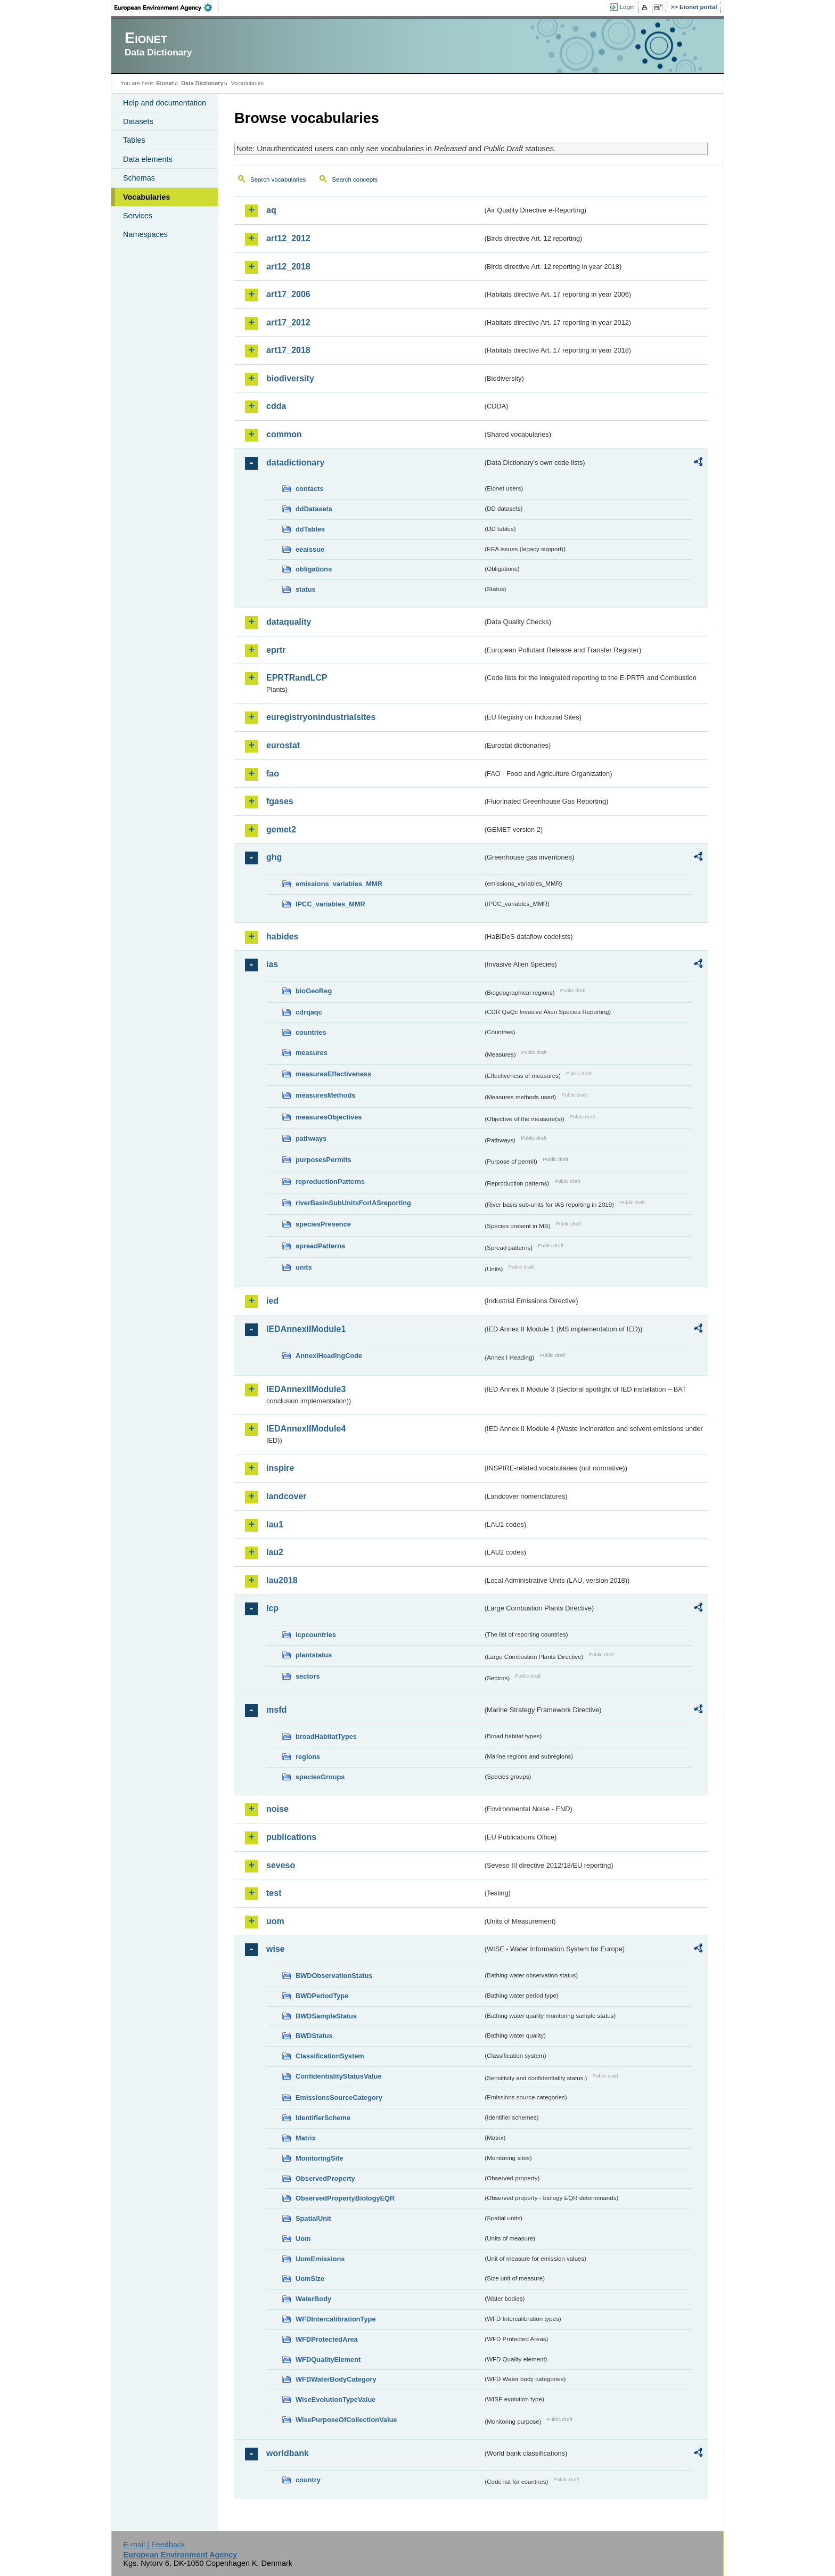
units (304, 1267)
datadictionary (295, 462)
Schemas (139, 178)
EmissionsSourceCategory (339, 2097)
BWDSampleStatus (326, 2016)
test (273, 1893)
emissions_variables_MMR (339, 884)
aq (271, 210)
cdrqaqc (309, 1012)
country (308, 2480)
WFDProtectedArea (327, 2339)
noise (277, 1808)
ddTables (310, 529)
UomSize (310, 2279)
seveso (280, 1865)
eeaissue (310, 549)
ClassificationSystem (330, 2056)
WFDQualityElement (328, 2360)
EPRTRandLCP (297, 677)
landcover (286, 1496)
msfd (276, 1709)
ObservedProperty (325, 2178)
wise (275, 1948)
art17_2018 (288, 350)
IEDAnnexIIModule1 (306, 1329)
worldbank (287, 2453)
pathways (311, 1138)
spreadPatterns (320, 1246)
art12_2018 (288, 266)
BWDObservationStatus (334, 1976)
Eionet (165, 83)
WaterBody (313, 2299)
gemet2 (281, 829)
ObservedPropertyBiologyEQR (345, 2198)
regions (308, 1757)
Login (627, 7)
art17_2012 (288, 322)
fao (272, 773)
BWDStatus (314, 2036)
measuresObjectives (329, 1117)
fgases (279, 801)
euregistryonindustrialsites (320, 717)
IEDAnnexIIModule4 (306, 1428)
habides (282, 936)
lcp (272, 1608)
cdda (276, 406)
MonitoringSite (319, 2158)
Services (137, 215)
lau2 (274, 1552)
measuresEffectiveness (333, 1074)
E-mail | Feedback (154, 2544)
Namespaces (145, 234)
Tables (134, 140)
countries (311, 1032)
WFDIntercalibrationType (336, 2319)
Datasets (138, 121)
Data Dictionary (202, 83)
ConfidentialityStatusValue (338, 2076)
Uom (303, 2239)
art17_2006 (288, 294)
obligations (314, 569)
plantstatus (314, 1655)
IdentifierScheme (323, 2118)
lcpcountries (316, 1635)
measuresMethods (325, 1095)
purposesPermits (323, 1160)
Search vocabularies (278, 179)
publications (291, 1837)
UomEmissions (320, 2259)
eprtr (275, 650)
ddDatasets (314, 509)
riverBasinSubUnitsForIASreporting (353, 1203)
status (306, 589)
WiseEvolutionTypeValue (335, 2399)
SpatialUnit (313, 2218)
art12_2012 (288, 238)
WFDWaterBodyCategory (336, 2379)
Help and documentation (164, 103)
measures (312, 1053)
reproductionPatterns (330, 1181)
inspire (280, 1468)
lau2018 (282, 1580)
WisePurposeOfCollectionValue (346, 2420)
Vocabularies (146, 197)
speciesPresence (323, 1224)
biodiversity (290, 378)
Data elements (148, 159)
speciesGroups (320, 1777)
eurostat (283, 745)
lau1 (274, 1524)
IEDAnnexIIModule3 (306, 1389)
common (284, 434)
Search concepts (355, 179)
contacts (310, 489)
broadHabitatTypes (326, 1736)
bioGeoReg (314, 991)
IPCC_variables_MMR (330, 904)
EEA (166, 7)
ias (272, 964)
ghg (274, 857)
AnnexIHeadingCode (329, 1356)
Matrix (306, 2138)
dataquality (288, 621)
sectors (308, 1676)
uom (275, 1921)
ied (272, 1300)
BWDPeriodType (322, 1996)
